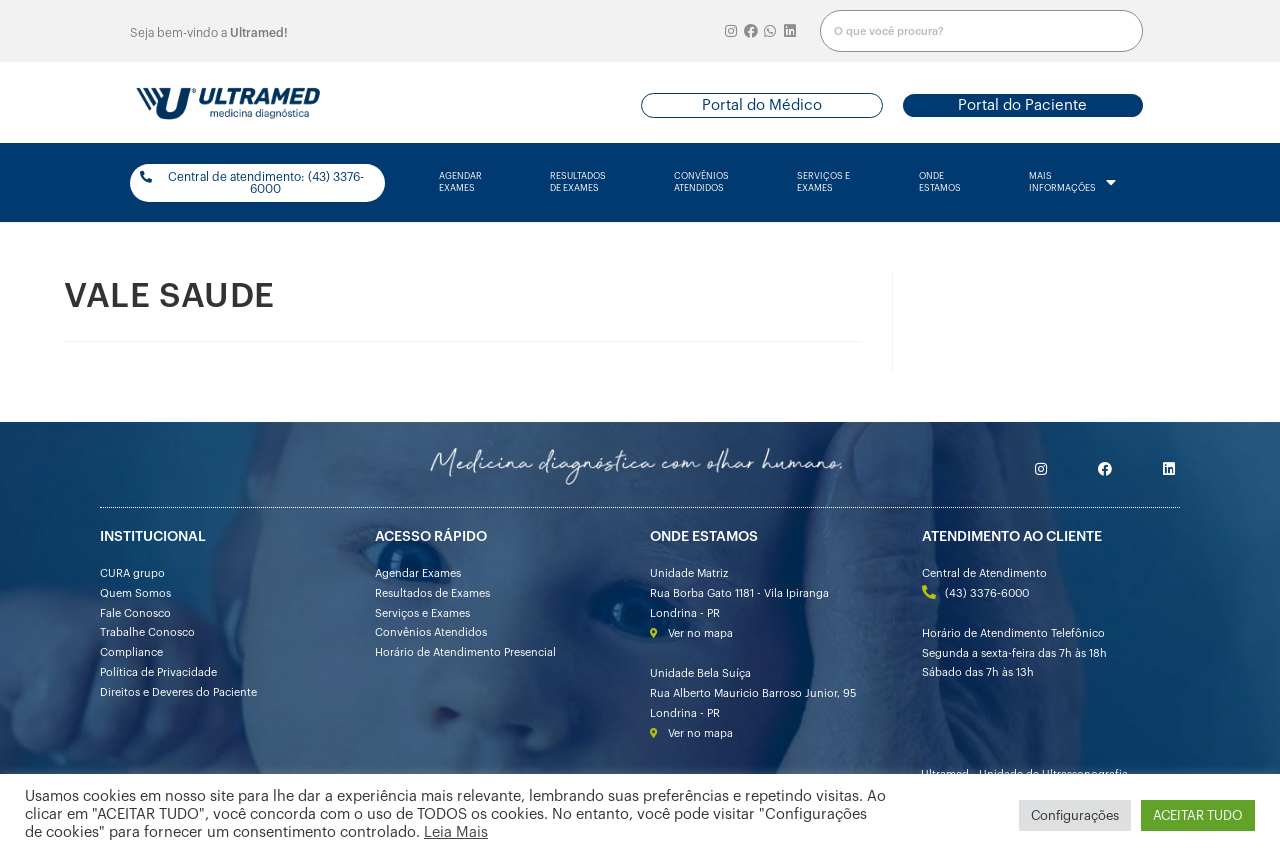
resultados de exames (578, 182)
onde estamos (940, 182)
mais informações (1072, 183)
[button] (762, 105)
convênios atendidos (701, 182)
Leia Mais (456, 832)
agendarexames (460, 182)
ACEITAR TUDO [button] (1198, 815)
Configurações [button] (1075, 815)
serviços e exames (823, 182)
